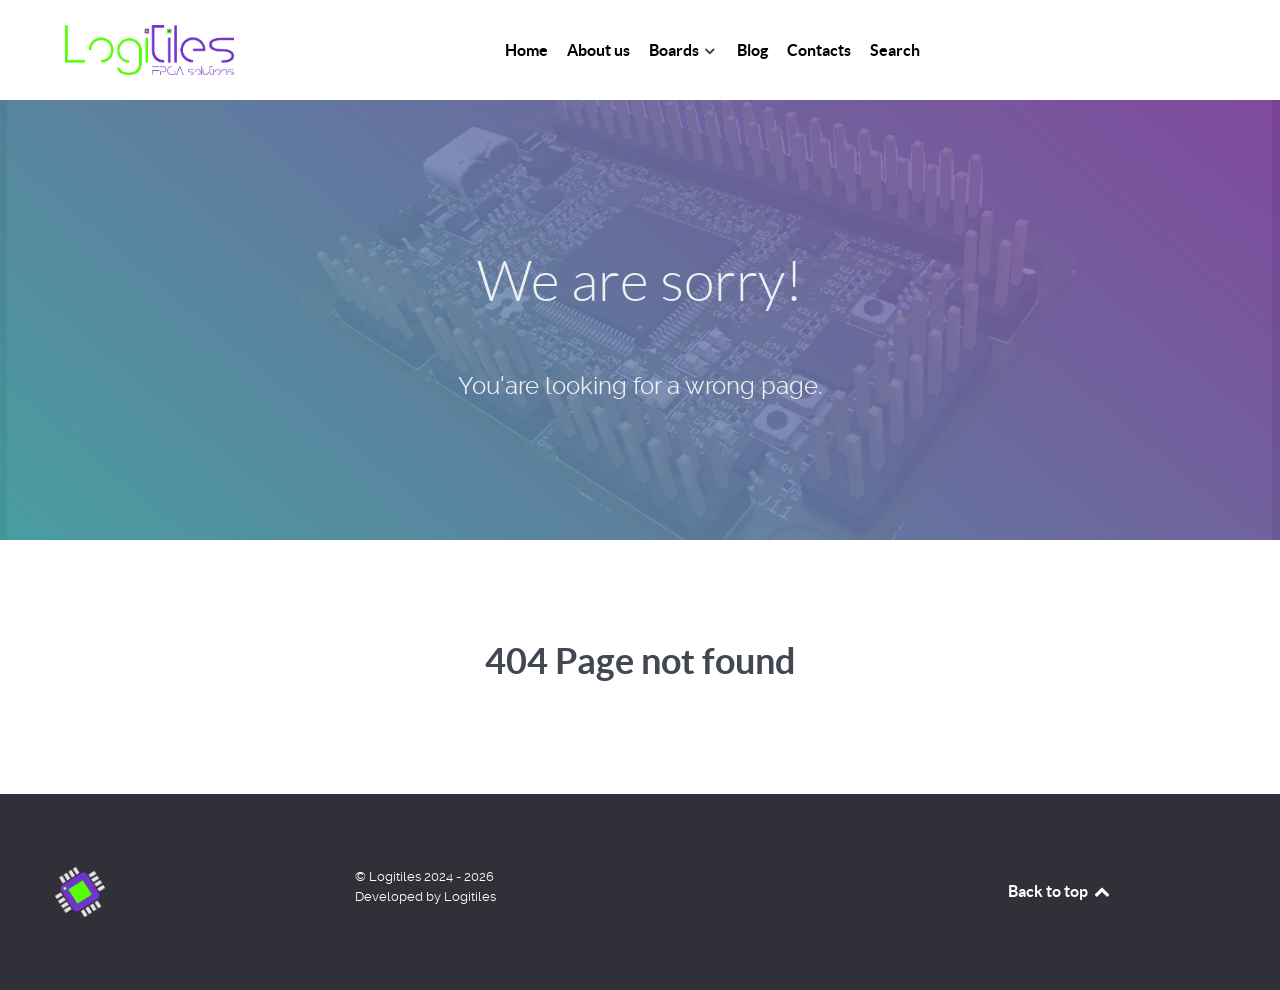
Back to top (1060, 891)
